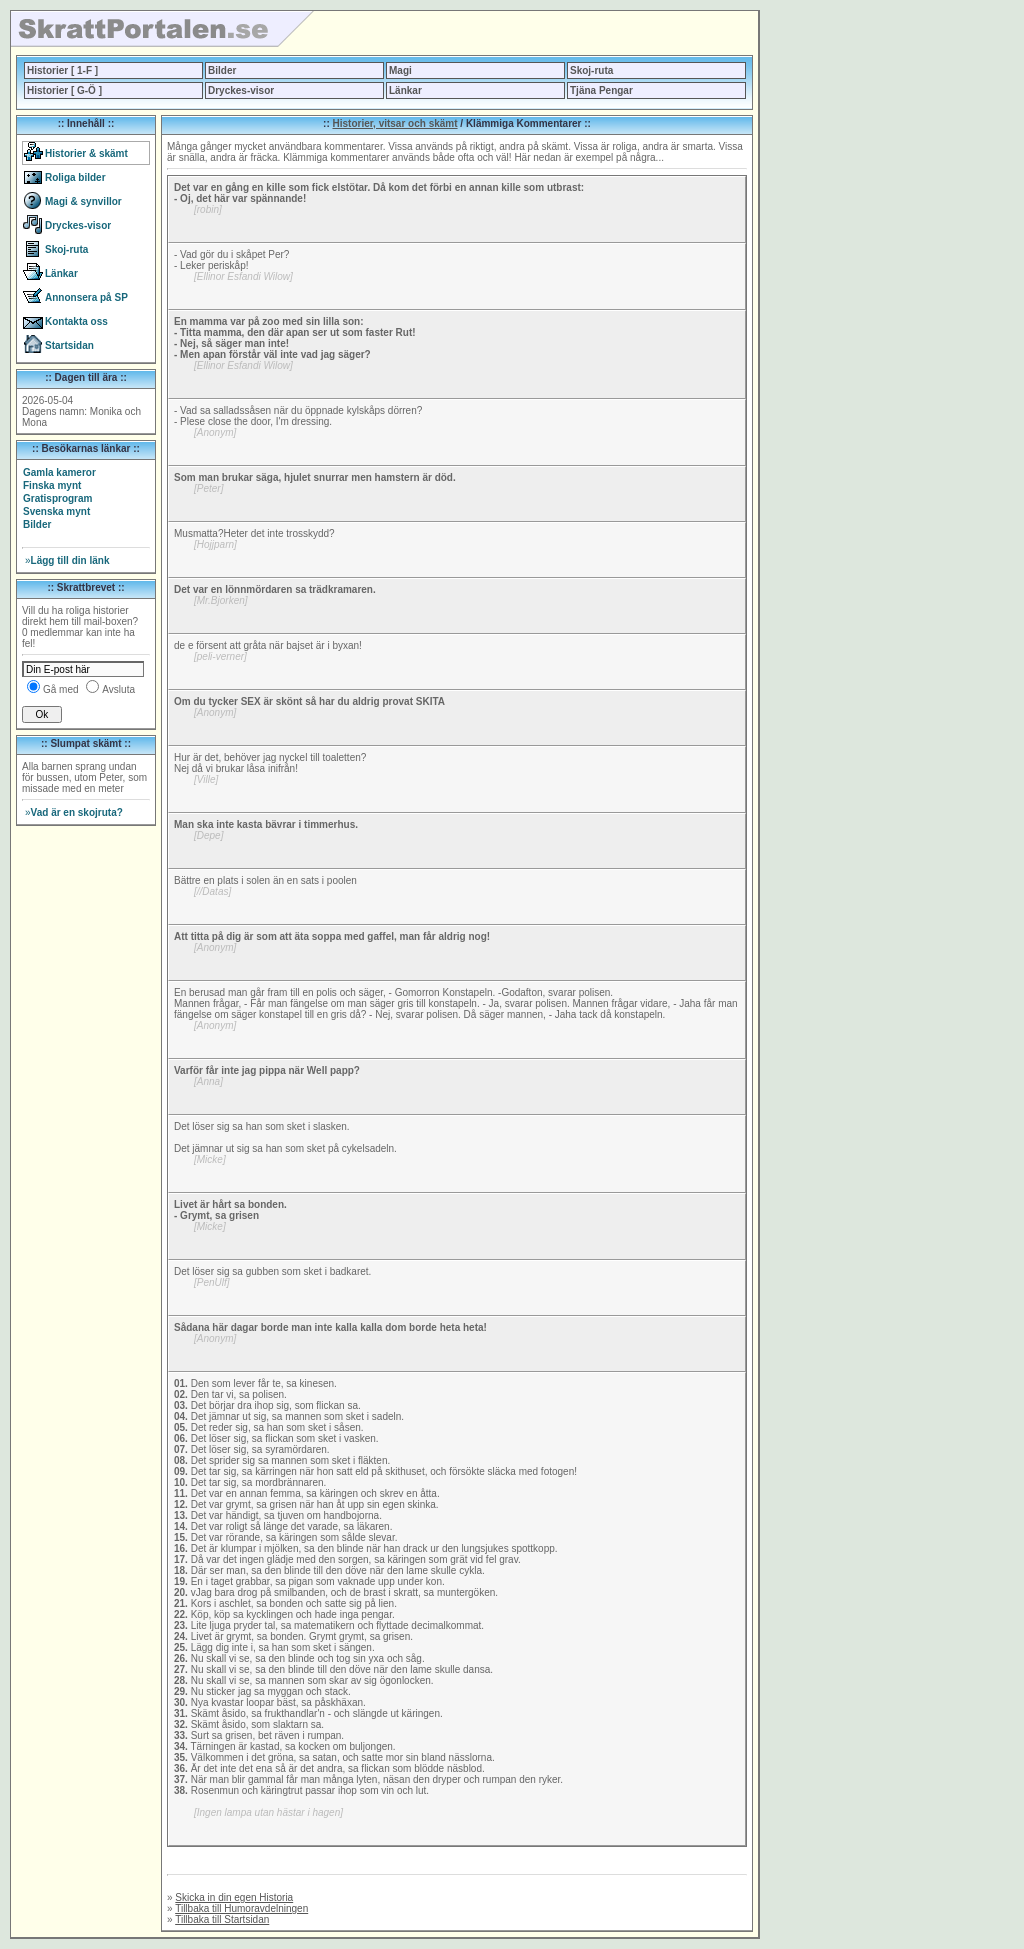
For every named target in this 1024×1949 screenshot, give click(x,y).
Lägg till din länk (67, 560)
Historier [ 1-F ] (62, 70)
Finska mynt (52, 485)
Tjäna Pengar (601, 90)
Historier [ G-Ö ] (64, 90)
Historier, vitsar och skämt (395, 123)
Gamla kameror (59, 472)
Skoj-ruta (591, 70)
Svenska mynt (56, 511)
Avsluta (118, 689)
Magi (400, 70)
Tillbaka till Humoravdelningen (241, 1908)
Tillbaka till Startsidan (222, 1919)
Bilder (222, 70)
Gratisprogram (57, 498)
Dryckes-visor (241, 90)
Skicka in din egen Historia (234, 1897)
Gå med (61, 689)
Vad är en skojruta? (74, 812)
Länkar (405, 90)
